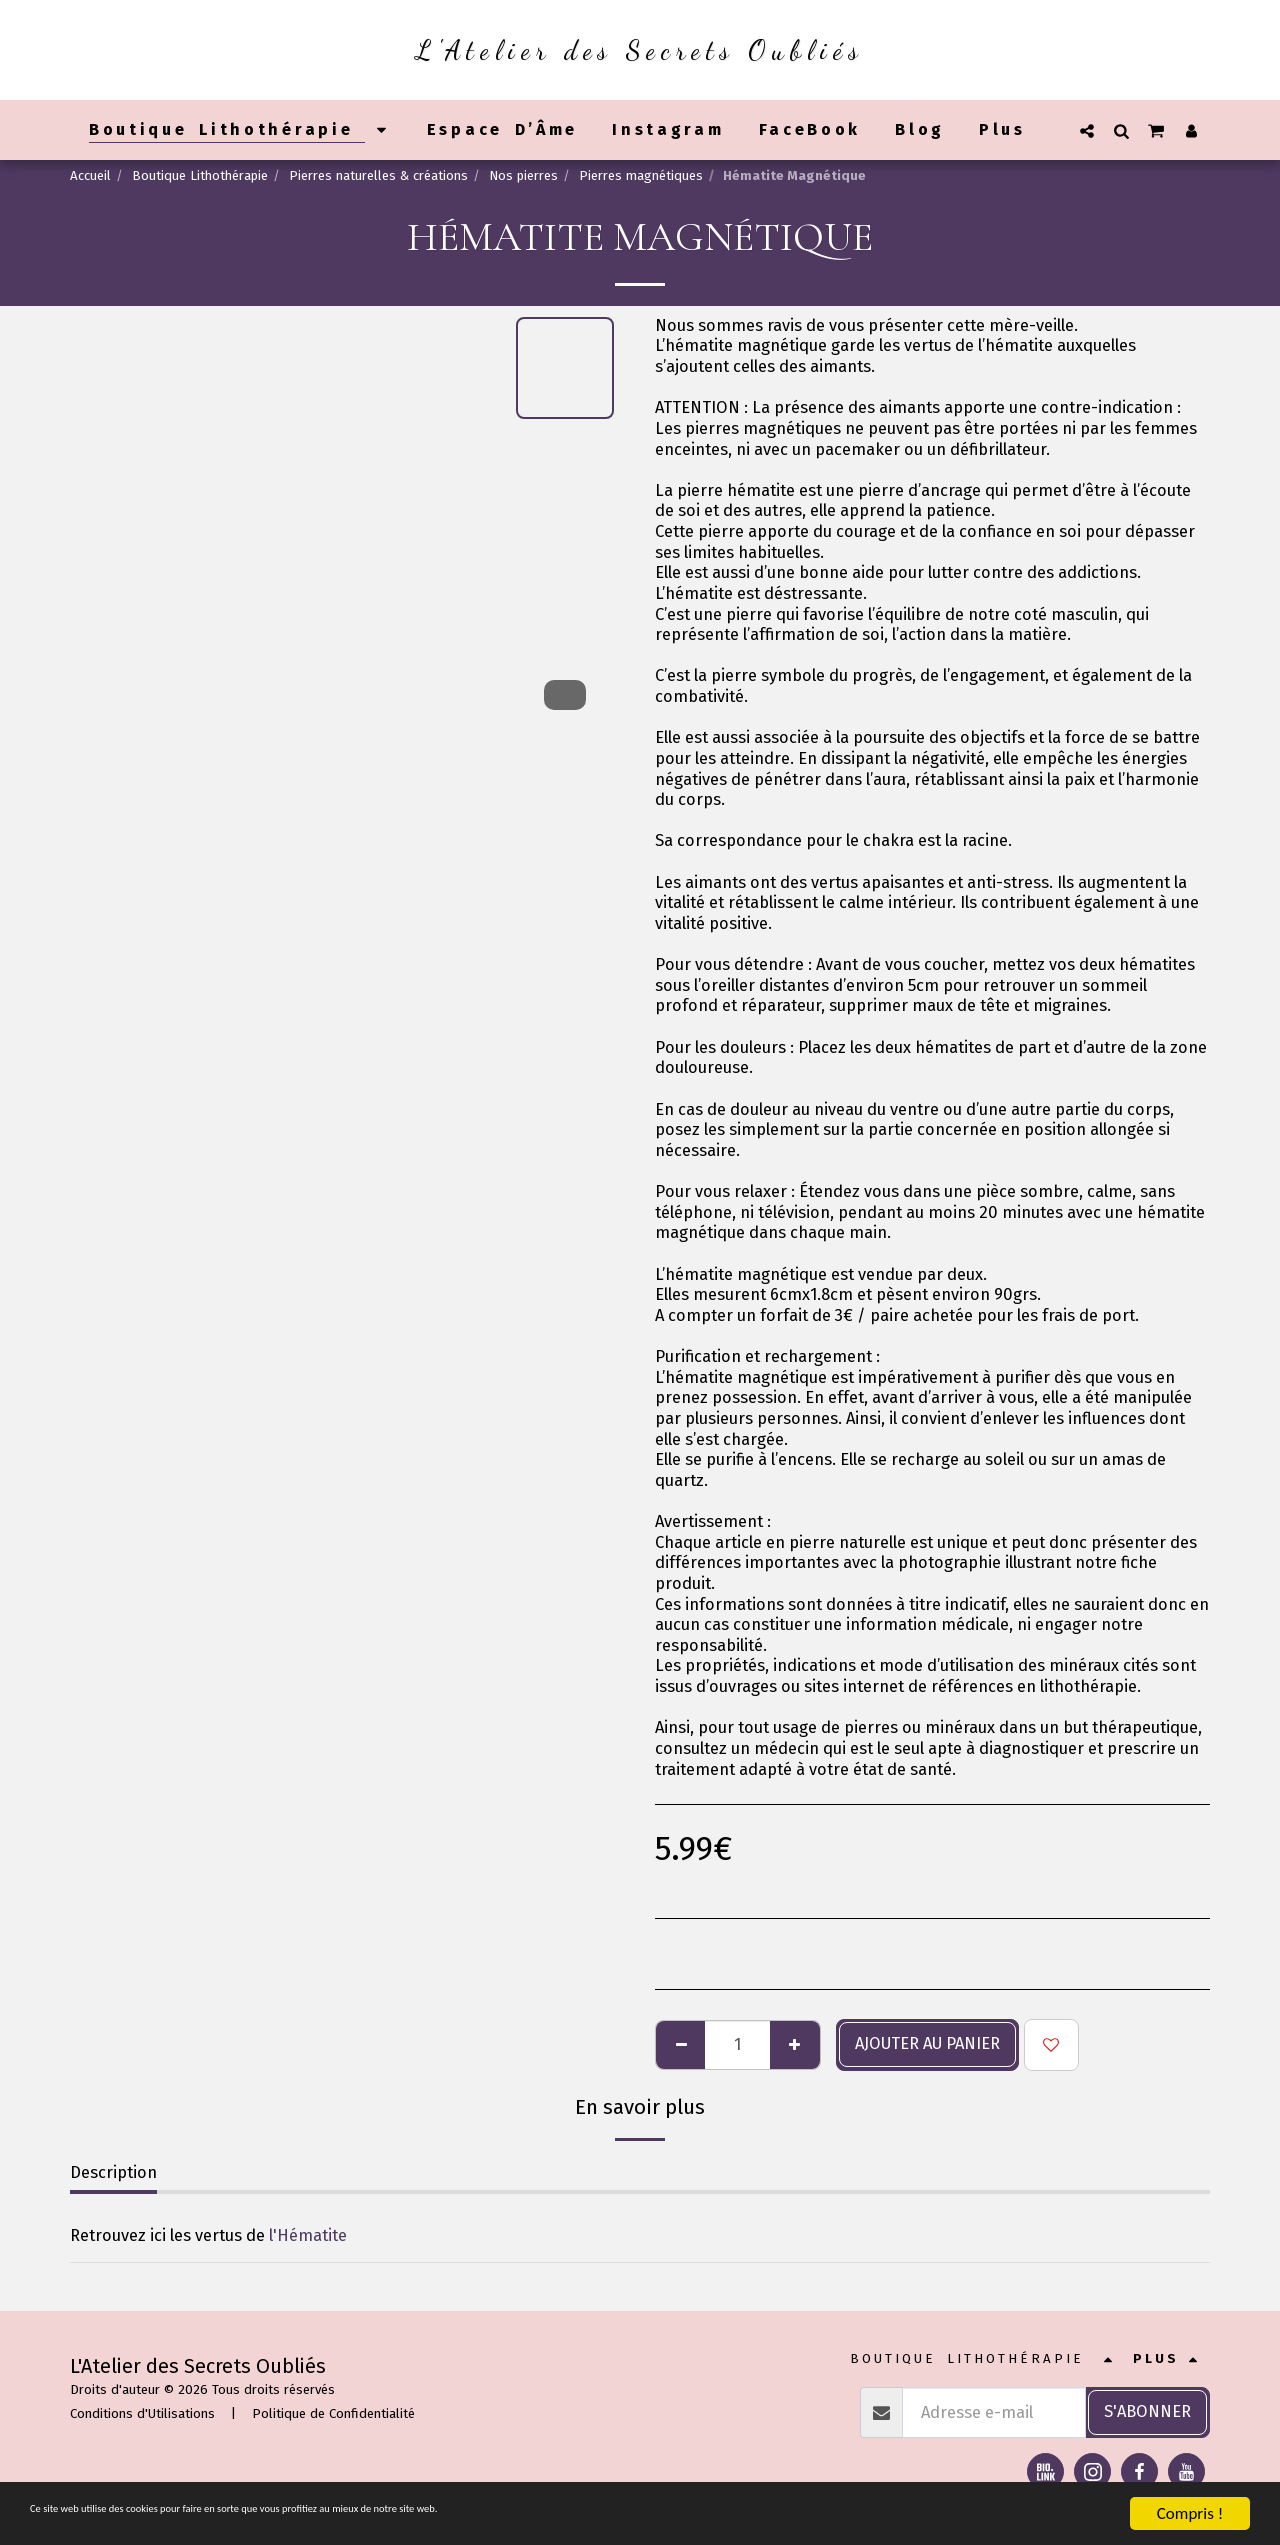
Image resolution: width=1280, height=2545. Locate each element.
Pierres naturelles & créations (378, 175)
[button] (1087, 130)
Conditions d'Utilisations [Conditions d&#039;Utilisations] (142, 2413)
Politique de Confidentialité (333, 2413)
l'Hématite (308, 2235)
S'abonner (1147, 2411)
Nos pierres (523, 175)
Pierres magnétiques (641, 175)
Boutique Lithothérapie (200, 175)
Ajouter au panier (927, 2043)
